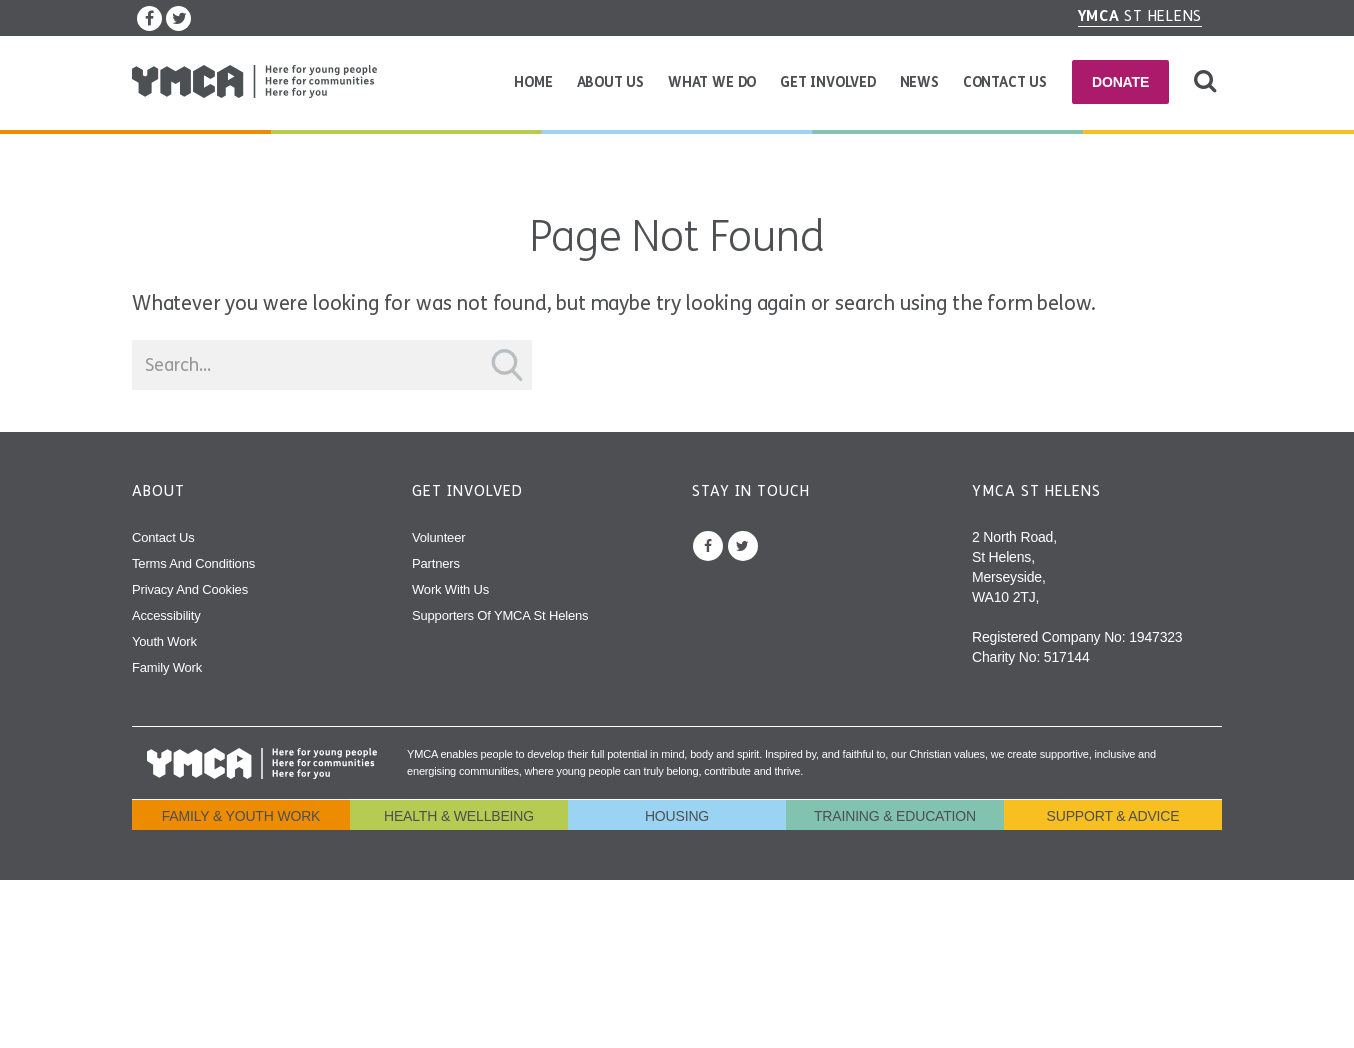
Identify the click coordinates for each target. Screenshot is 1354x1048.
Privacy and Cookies (190, 589)
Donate (1120, 82)
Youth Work (164, 641)
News (919, 82)
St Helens (1140, 16)
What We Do (712, 82)
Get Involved (828, 82)
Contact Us (1005, 82)
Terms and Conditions (193, 563)
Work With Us (450, 589)
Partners (436, 563)
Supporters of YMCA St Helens (500, 615)
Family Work (167, 667)
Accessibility (166, 615)
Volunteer (438, 537)
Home (533, 82)
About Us (611, 82)
